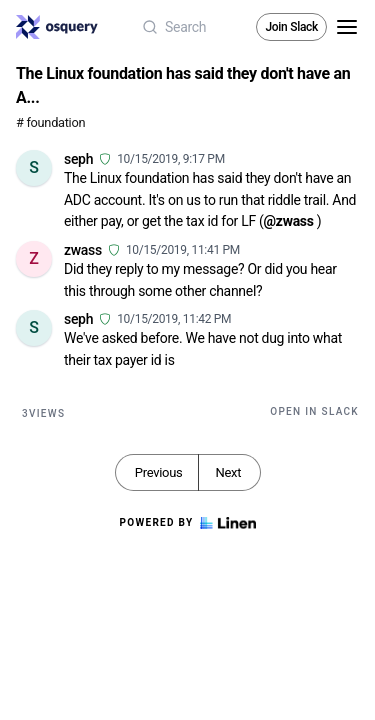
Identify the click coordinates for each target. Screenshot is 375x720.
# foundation (50, 122)
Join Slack (291, 27)
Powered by (187, 523)
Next (228, 472)
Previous (159, 472)
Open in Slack (314, 411)
